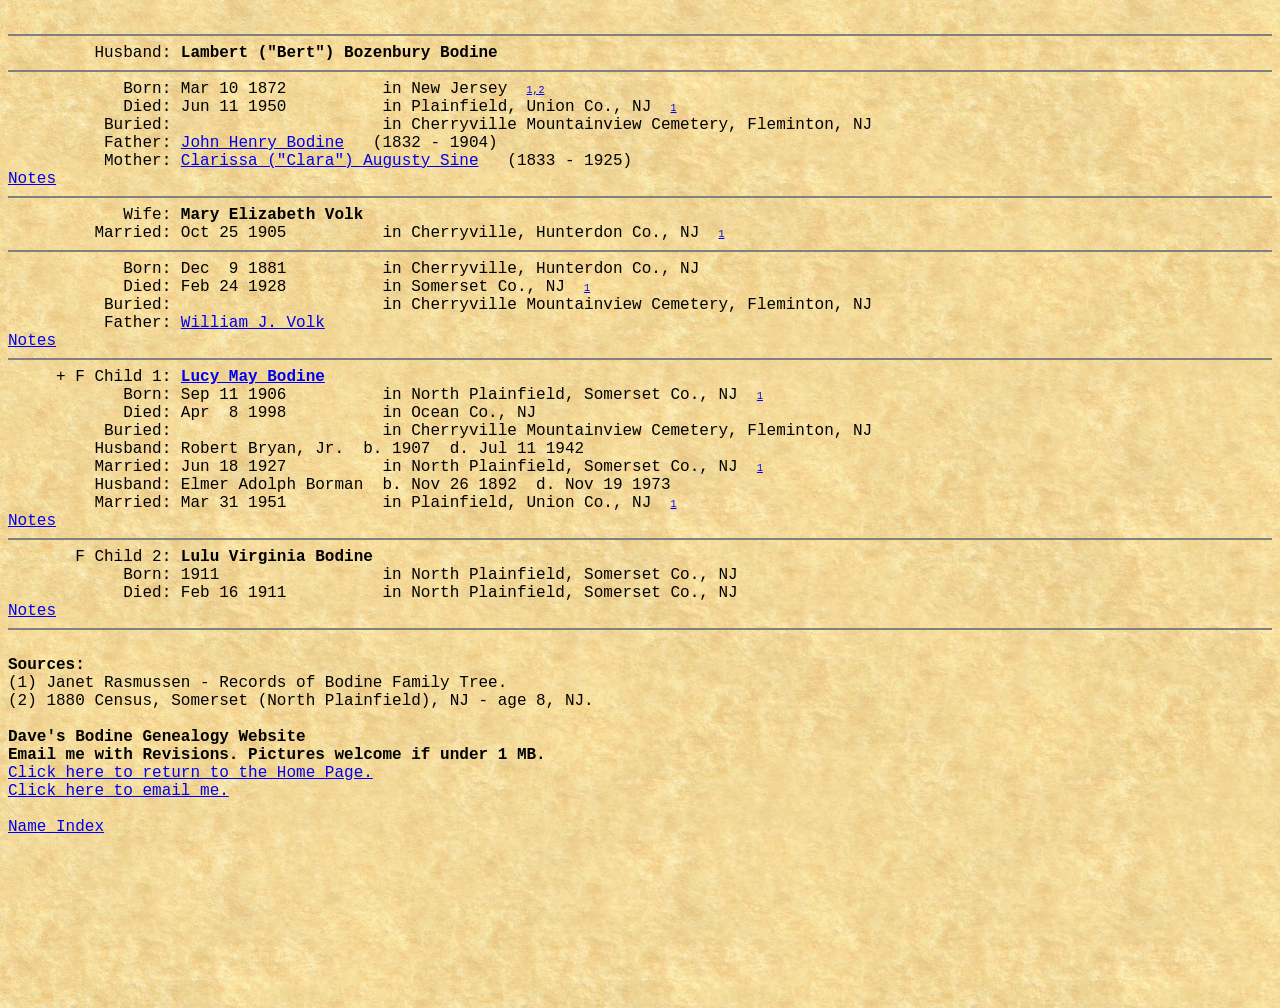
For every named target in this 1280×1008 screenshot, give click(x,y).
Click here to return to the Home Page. (190, 915)
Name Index (56, 981)
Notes (32, 209)
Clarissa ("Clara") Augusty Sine (330, 187)
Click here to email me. (118, 937)
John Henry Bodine (262, 165)
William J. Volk (253, 377)
